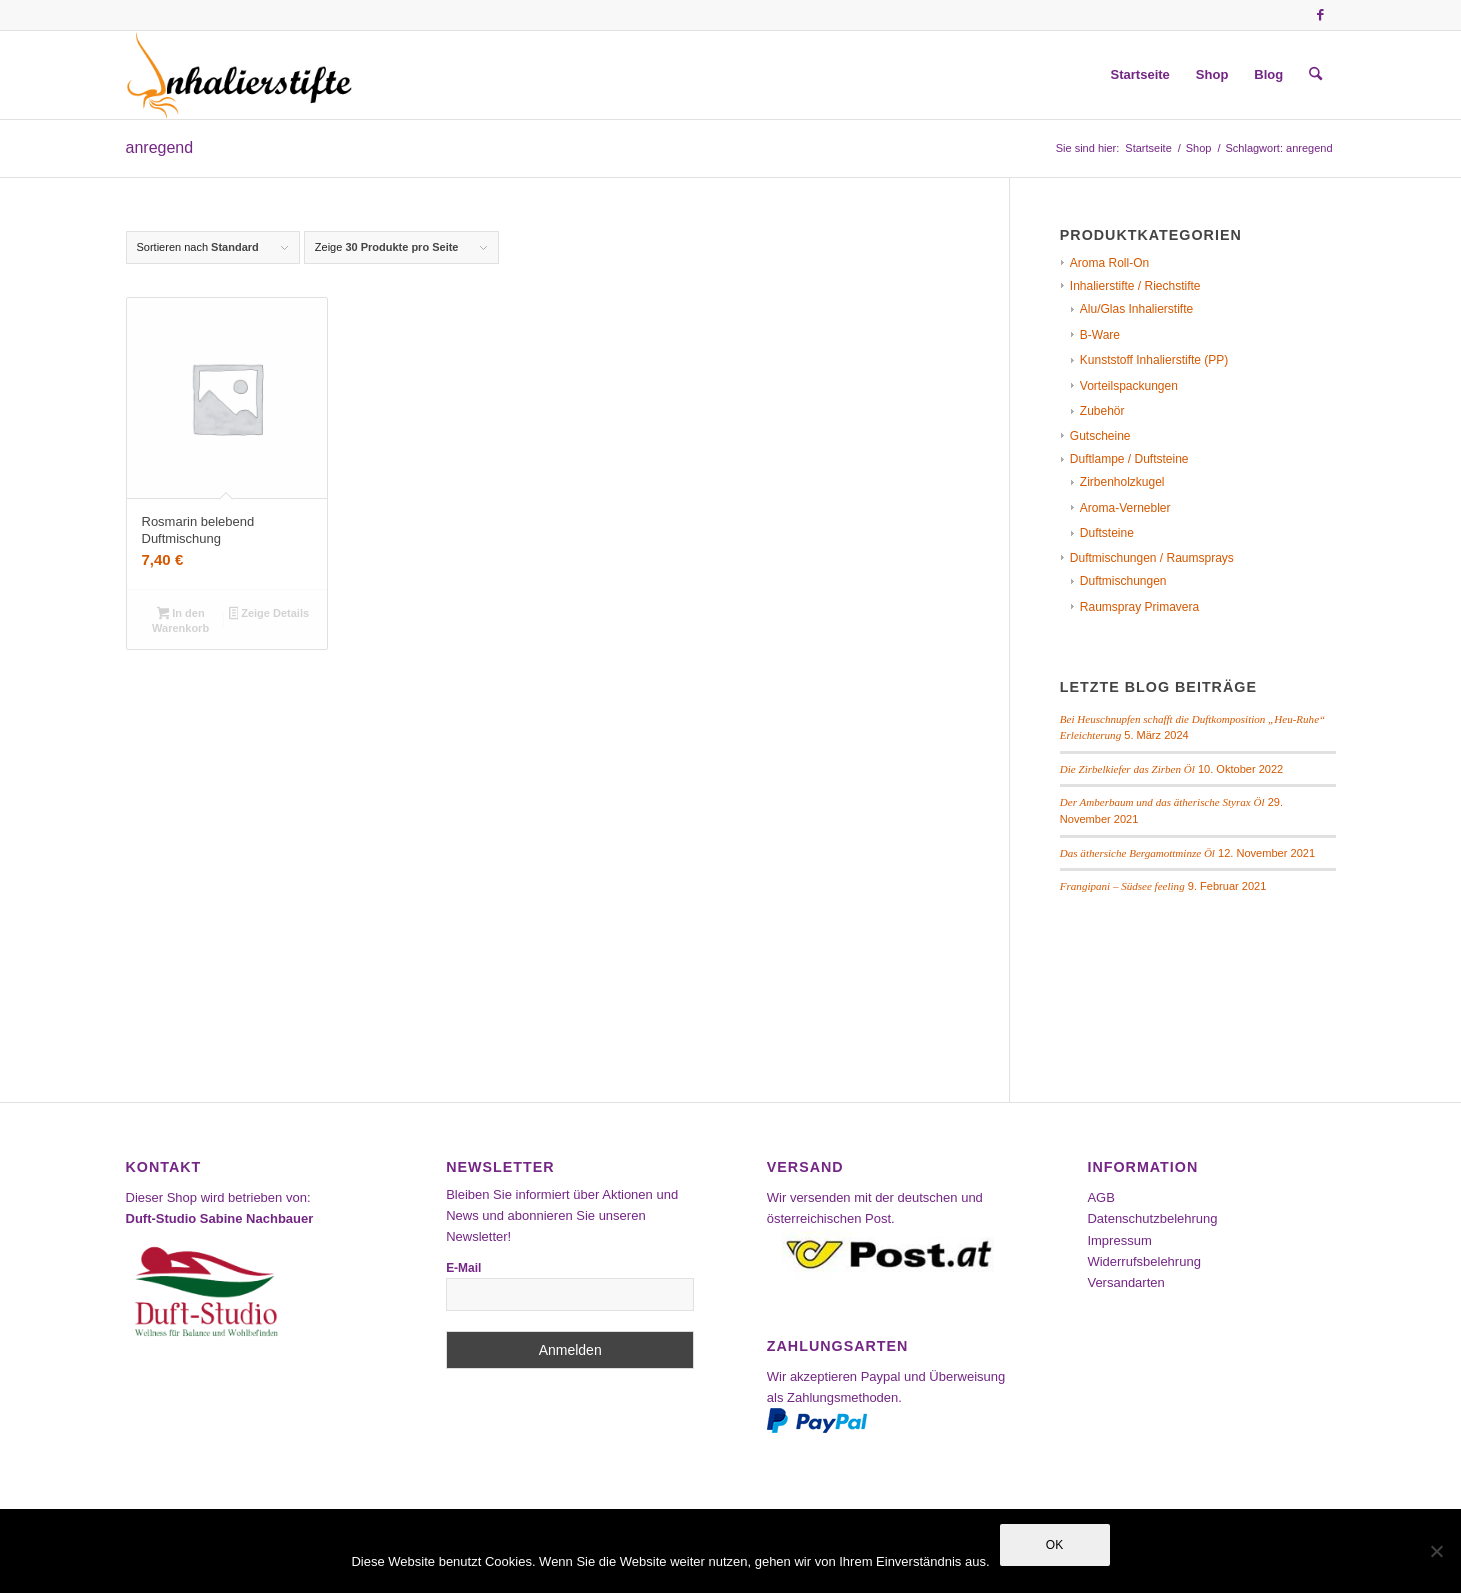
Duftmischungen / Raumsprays (1152, 558)
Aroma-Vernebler (1125, 508)
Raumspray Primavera (1139, 607)
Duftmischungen (1123, 581)
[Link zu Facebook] (1321, 15)
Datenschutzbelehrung (1152, 1218)
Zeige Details (269, 615)
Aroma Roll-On (1109, 263)
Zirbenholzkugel (1122, 482)
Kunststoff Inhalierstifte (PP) (1154, 360)
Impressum (1119, 1240)
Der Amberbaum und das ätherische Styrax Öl (1162, 802)
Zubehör (1102, 411)
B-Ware (1100, 335)
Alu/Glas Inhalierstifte (1136, 309)
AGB (1100, 1197)
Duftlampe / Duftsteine (1129, 459)
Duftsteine (1107, 533)
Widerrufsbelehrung (1143, 1261)
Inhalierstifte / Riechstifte (1135, 286)
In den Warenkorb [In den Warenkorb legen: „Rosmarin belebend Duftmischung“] (180, 620)
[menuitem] (1140, 75)
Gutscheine (1100, 436)
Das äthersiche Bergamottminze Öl (1137, 853)
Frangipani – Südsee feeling (1122, 886)
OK (1054, 1545)
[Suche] (1315, 75)
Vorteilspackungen (1129, 386)
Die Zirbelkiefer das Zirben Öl (1127, 769)
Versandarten (1125, 1282)
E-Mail (463, 1268)
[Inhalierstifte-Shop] (240, 75)
